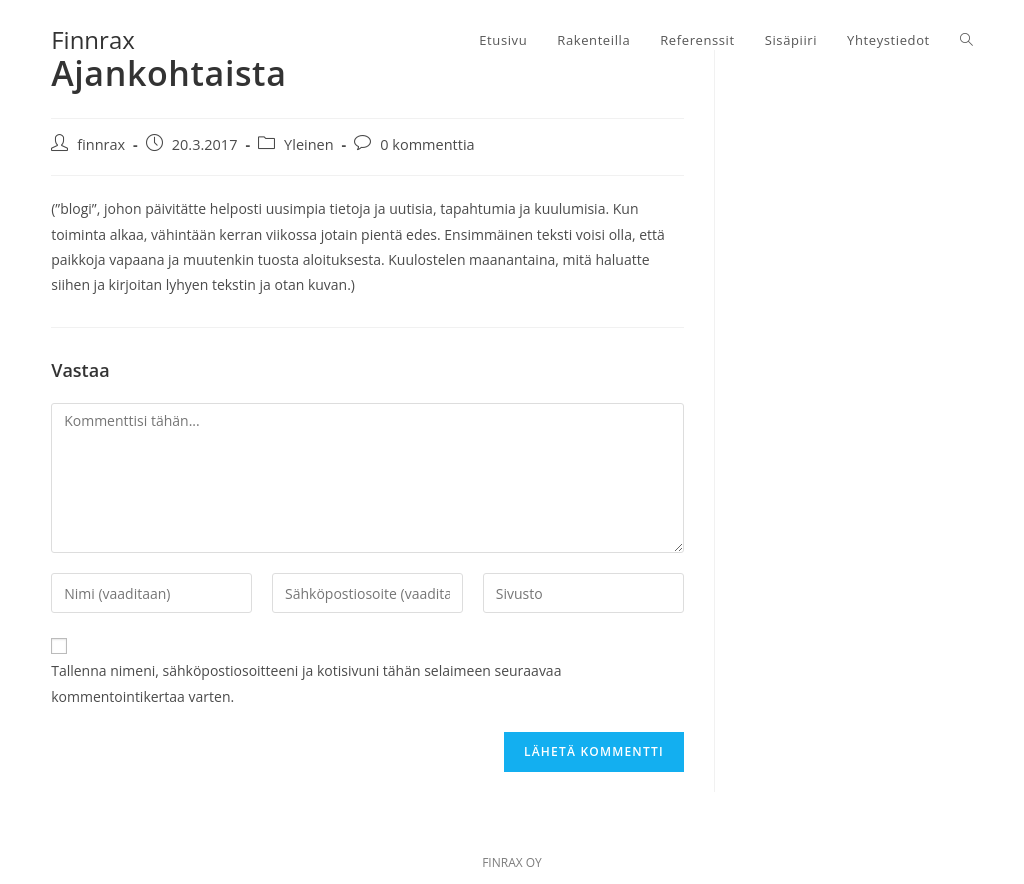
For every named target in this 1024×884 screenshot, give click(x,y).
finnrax (101, 144)
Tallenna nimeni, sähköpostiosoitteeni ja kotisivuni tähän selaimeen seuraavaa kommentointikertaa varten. (306, 683)
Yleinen (309, 144)
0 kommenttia (427, 144)
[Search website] (966, 40)
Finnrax (93, 39)
